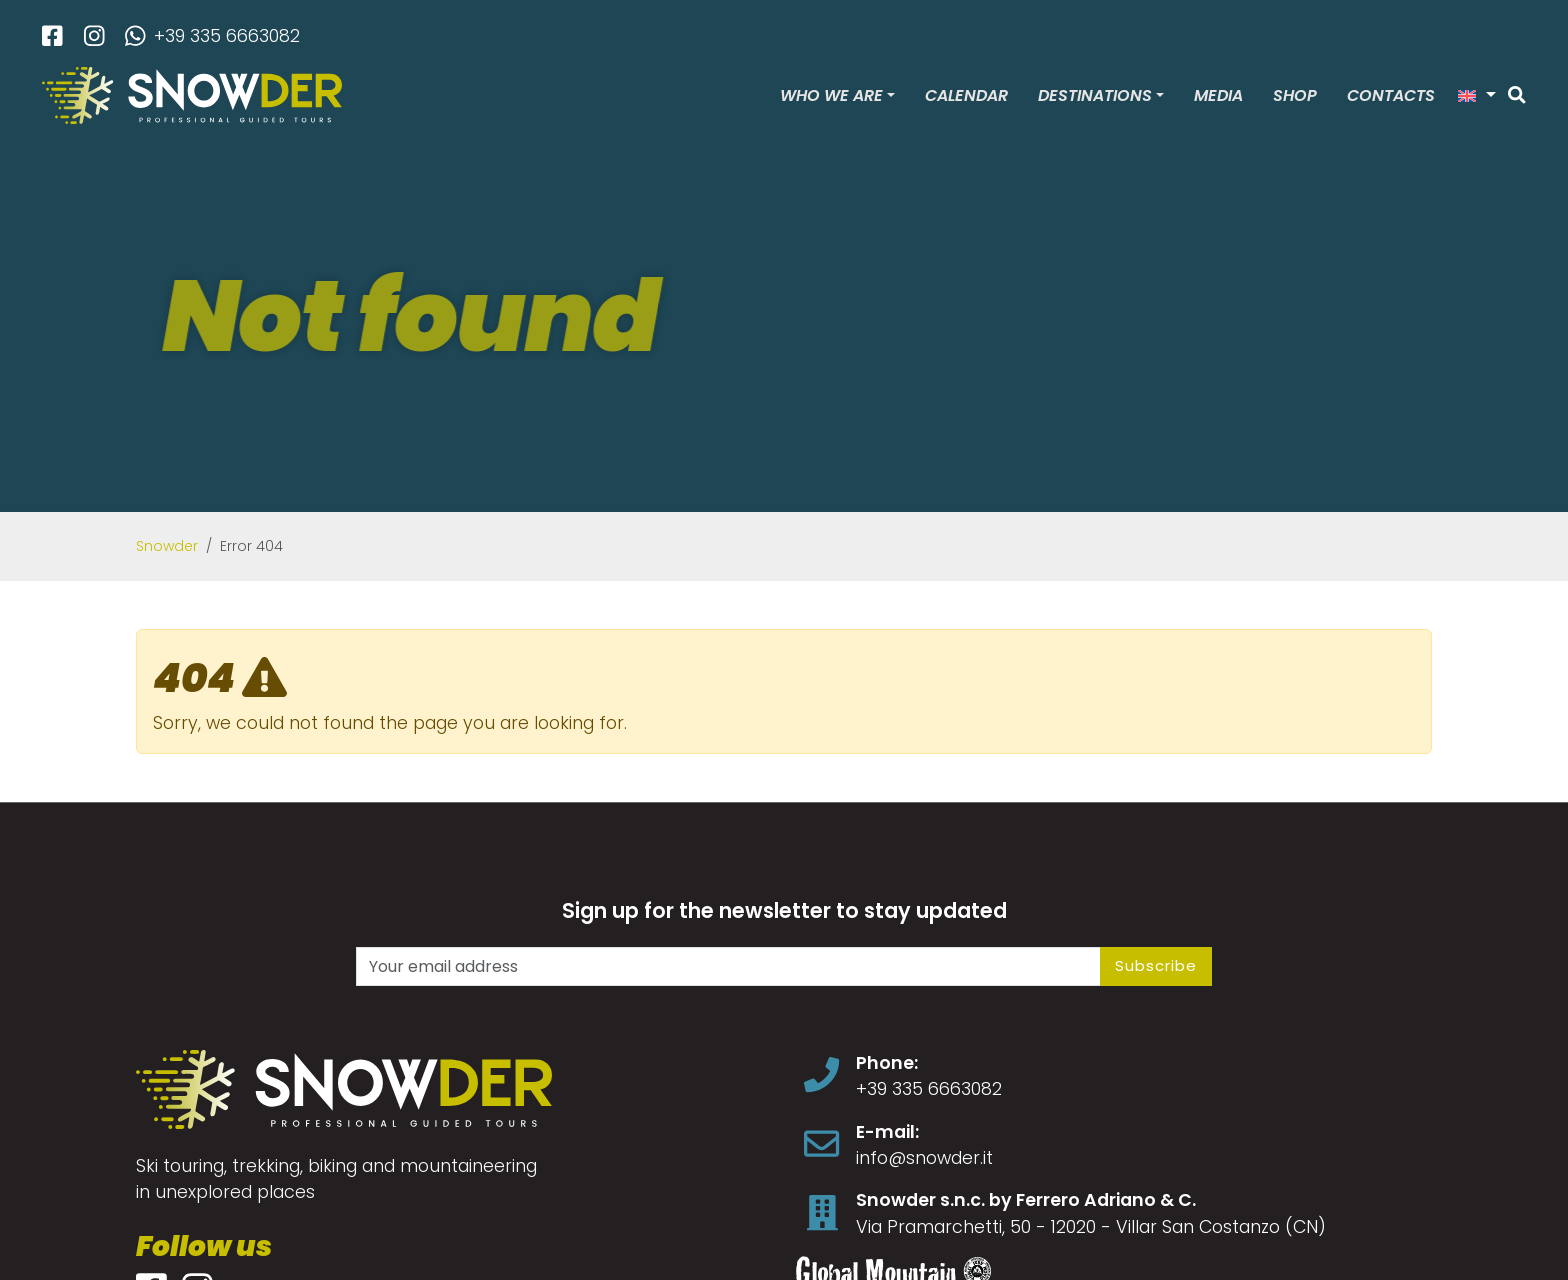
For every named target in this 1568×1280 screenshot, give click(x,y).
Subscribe (1156, 965)
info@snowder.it (924, 1158)
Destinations (1095, 95)
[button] (1477, 95)
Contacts (1391, 95)
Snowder (167, 546)
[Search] (1517, 96)
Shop (1295, 95)
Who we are (831, 95)
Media (1218, 95)
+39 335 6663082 (212, 36)
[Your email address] (728, 966)
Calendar (966, 95)
